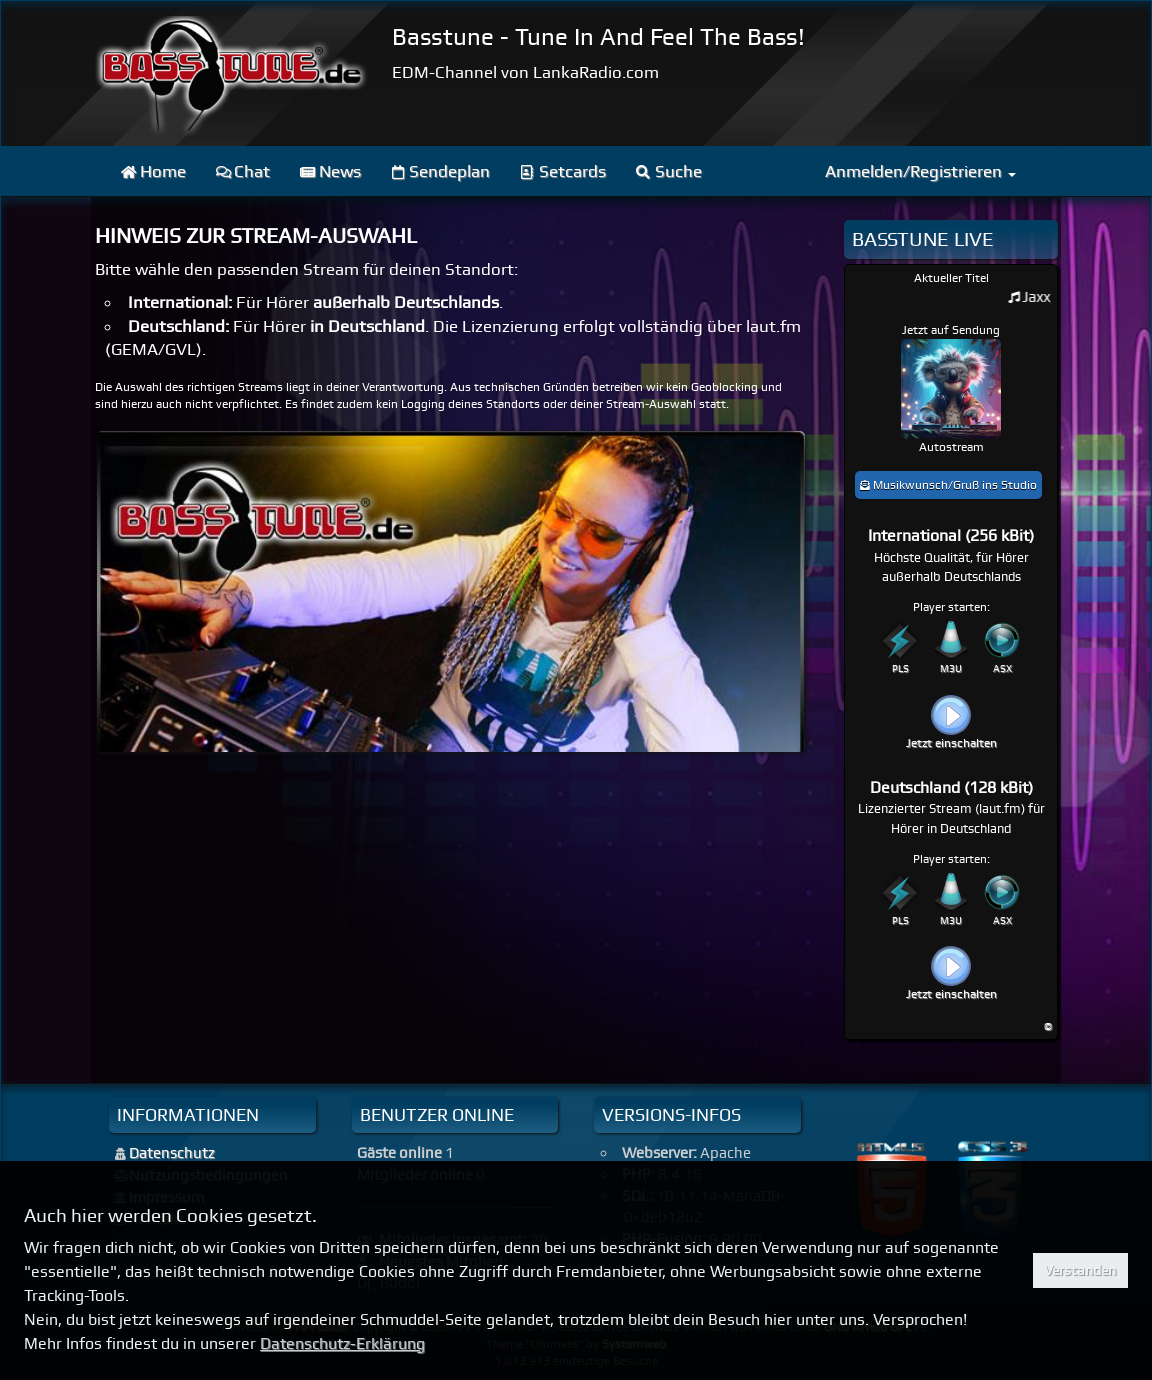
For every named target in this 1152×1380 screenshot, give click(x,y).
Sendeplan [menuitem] (441, 171)
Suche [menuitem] (669, 171)
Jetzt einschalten (951, 743)
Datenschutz (172, 1153)
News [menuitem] (330, 171)
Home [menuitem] (153, 171)
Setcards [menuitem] (563, 171)
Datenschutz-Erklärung (342, 1343)
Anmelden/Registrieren (920, 171)
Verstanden (1080, 1270)
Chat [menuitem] (243, 171)
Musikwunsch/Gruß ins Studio (948, 485)
